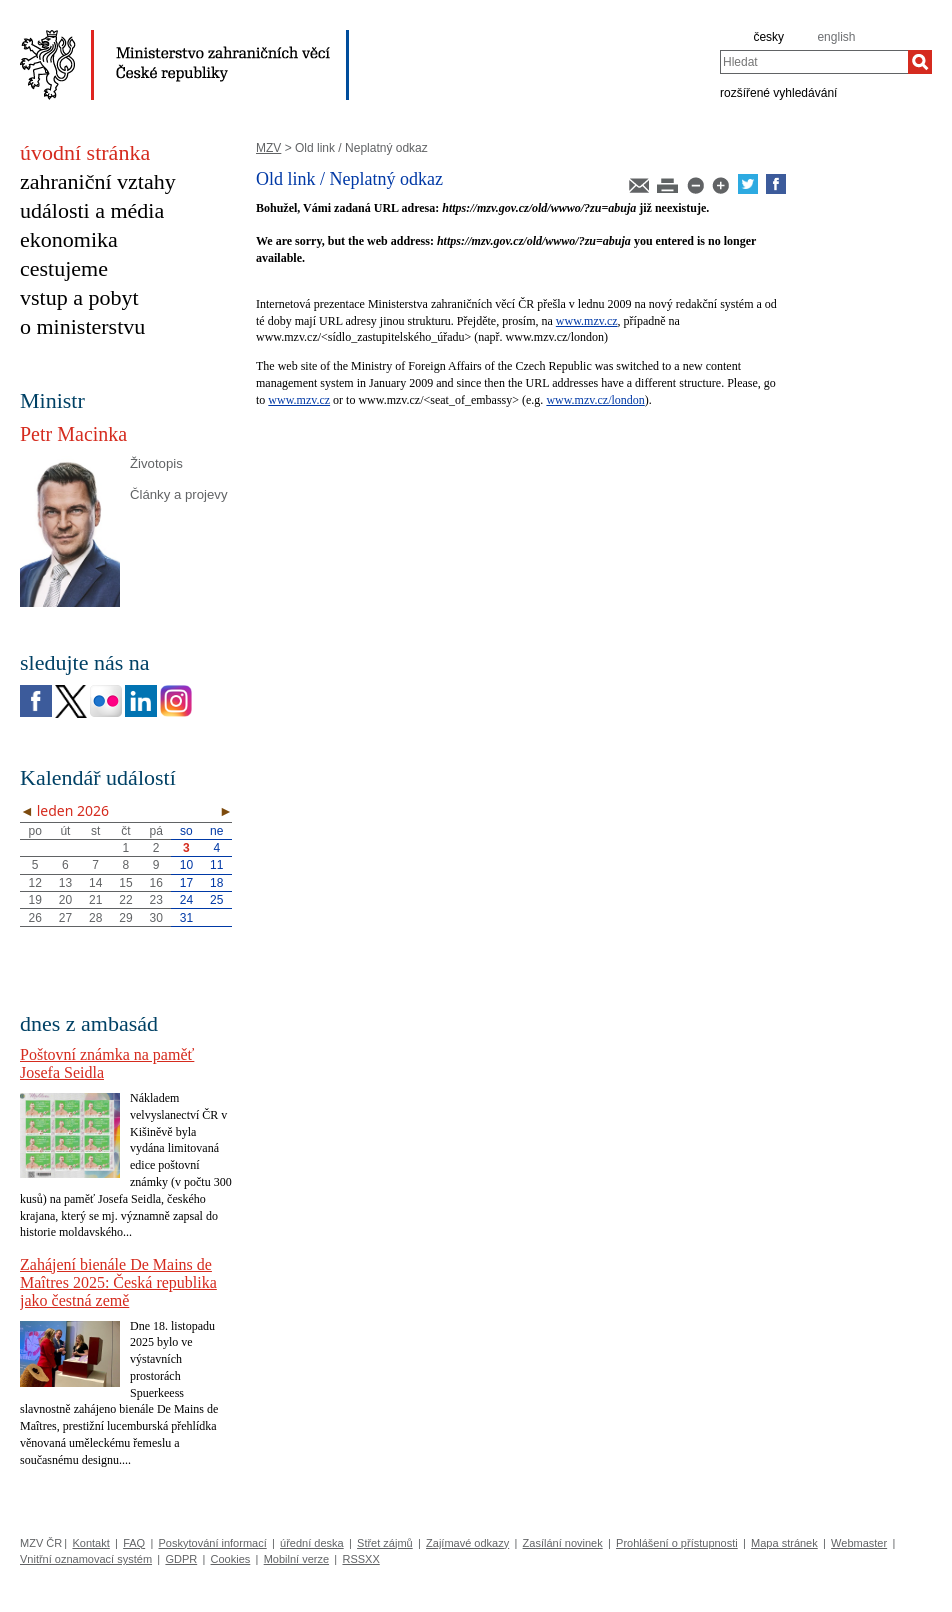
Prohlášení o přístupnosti (677, 1543)
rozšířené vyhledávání (778, 92)
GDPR (181, 1559)
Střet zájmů (385, 1543)
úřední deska (312, 1543)
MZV (268, 148)
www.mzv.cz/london (595, 400)
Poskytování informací (213, 1543)
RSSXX (360, 1559)
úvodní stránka (85, 152)
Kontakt (90, 1543)
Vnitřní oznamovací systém (86, 1559)
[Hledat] (920, 62)
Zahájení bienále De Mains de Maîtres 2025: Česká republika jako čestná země (118, 1282)
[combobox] (814, 62)
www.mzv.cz (587, 321)
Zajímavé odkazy (467, 1543)
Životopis (156, 463)
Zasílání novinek (563, 1543)
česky (768, 37)
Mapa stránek (784, 1543)
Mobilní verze (296, 1559)
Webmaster (859, 1543)
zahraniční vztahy (98, 181)
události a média (92, 210)
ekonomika (69, 239)
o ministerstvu (82, 326)
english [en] (836, 37)
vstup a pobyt (79, 297)
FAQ (134, 1543)
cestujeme (64, 268)
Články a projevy (178, 494)
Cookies (231, 1559)
